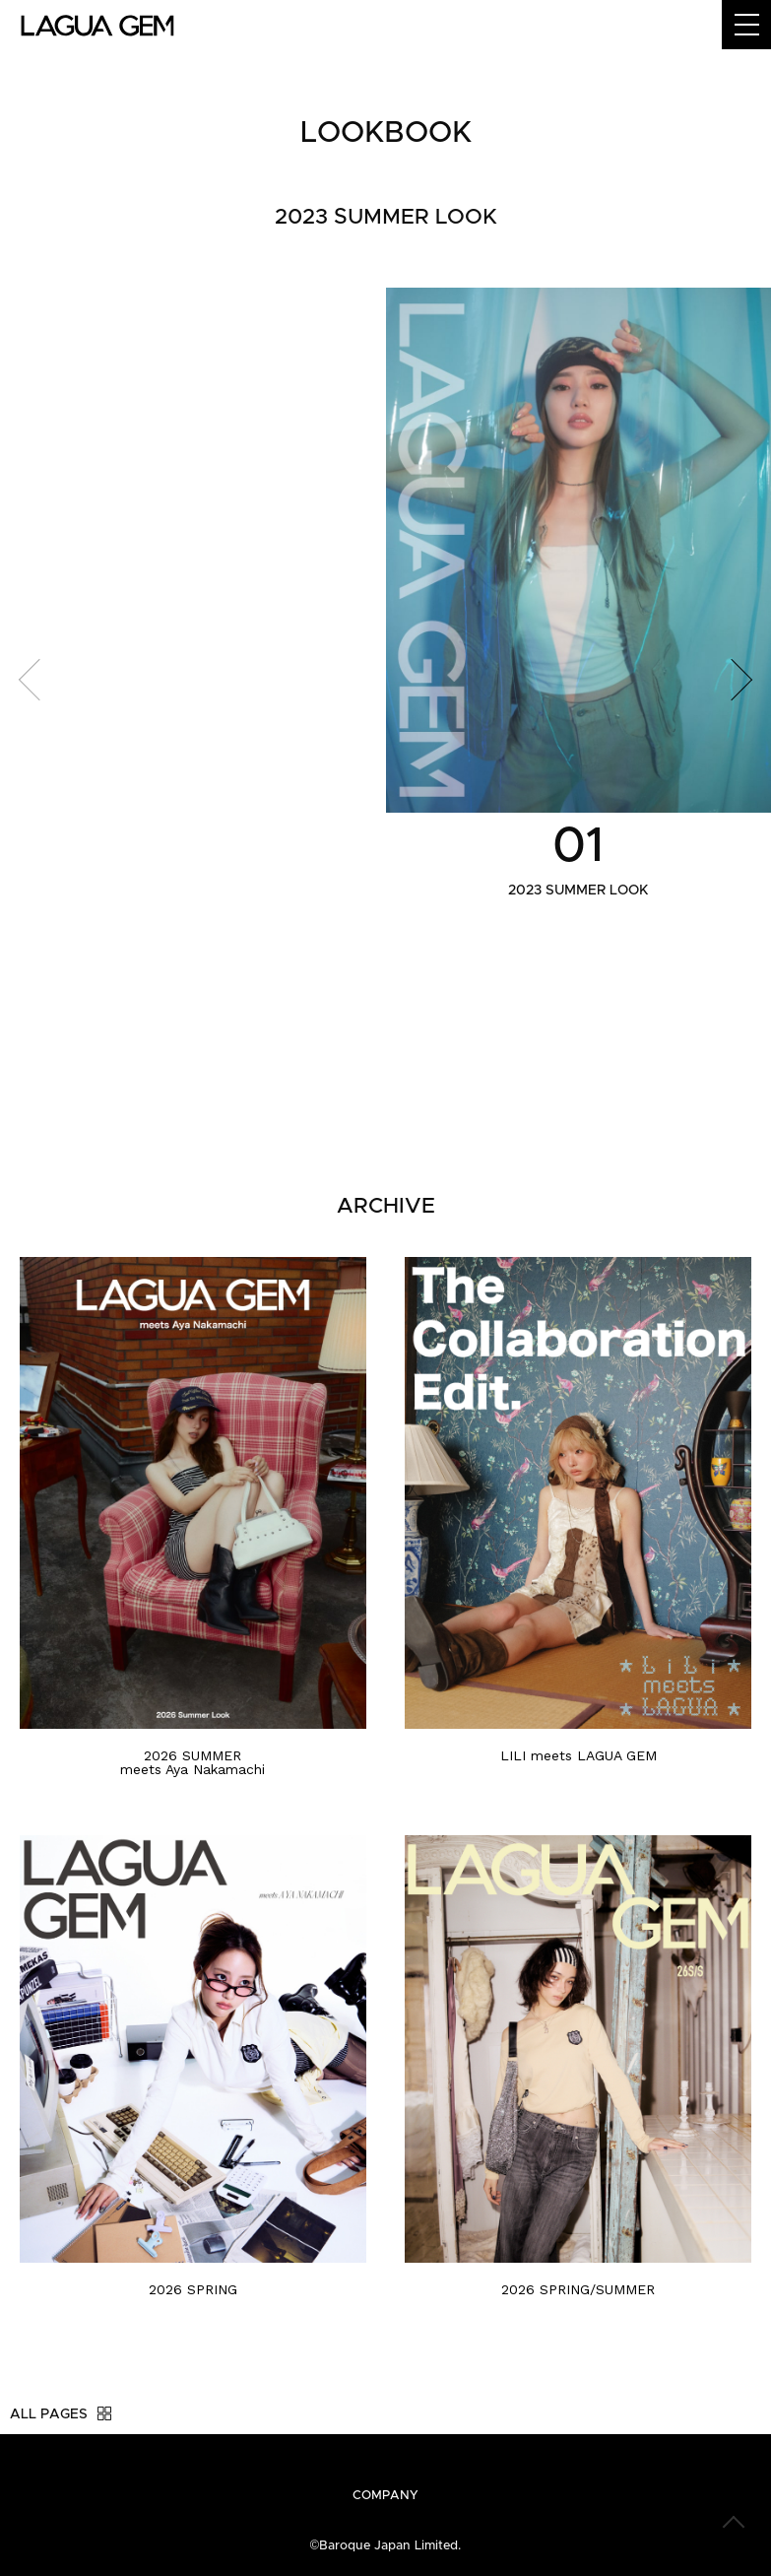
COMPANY (385, 2495)
